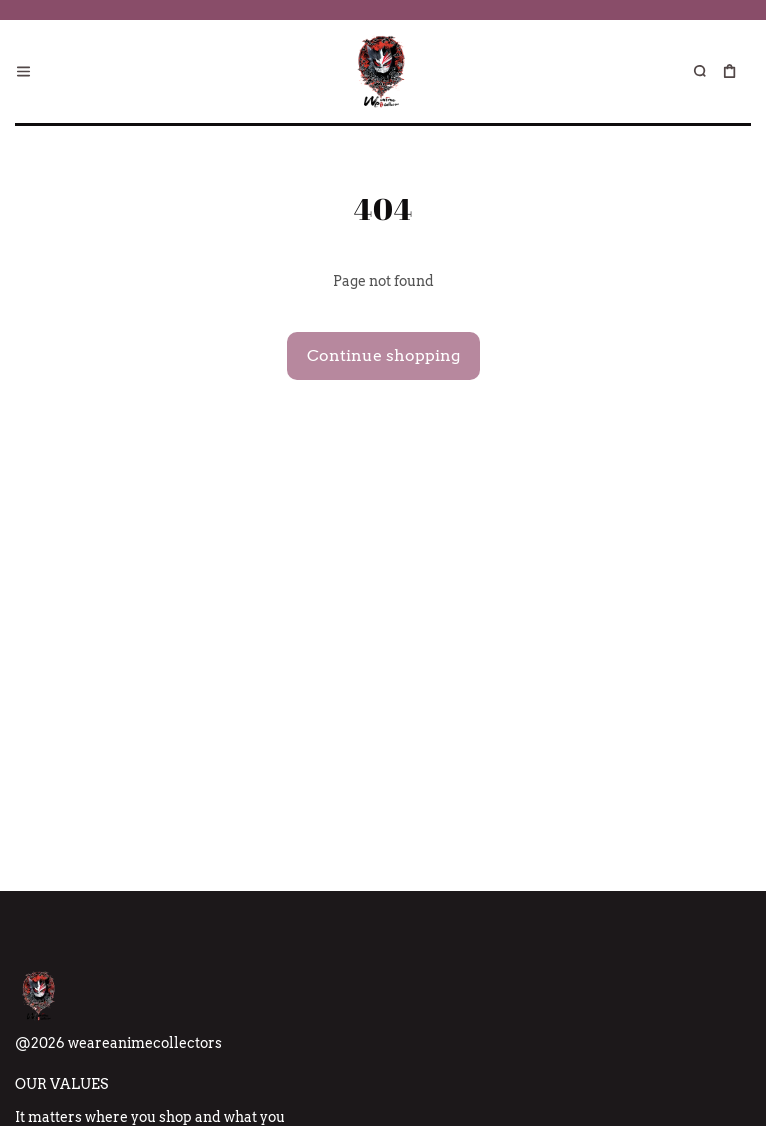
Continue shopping (383, 355)
